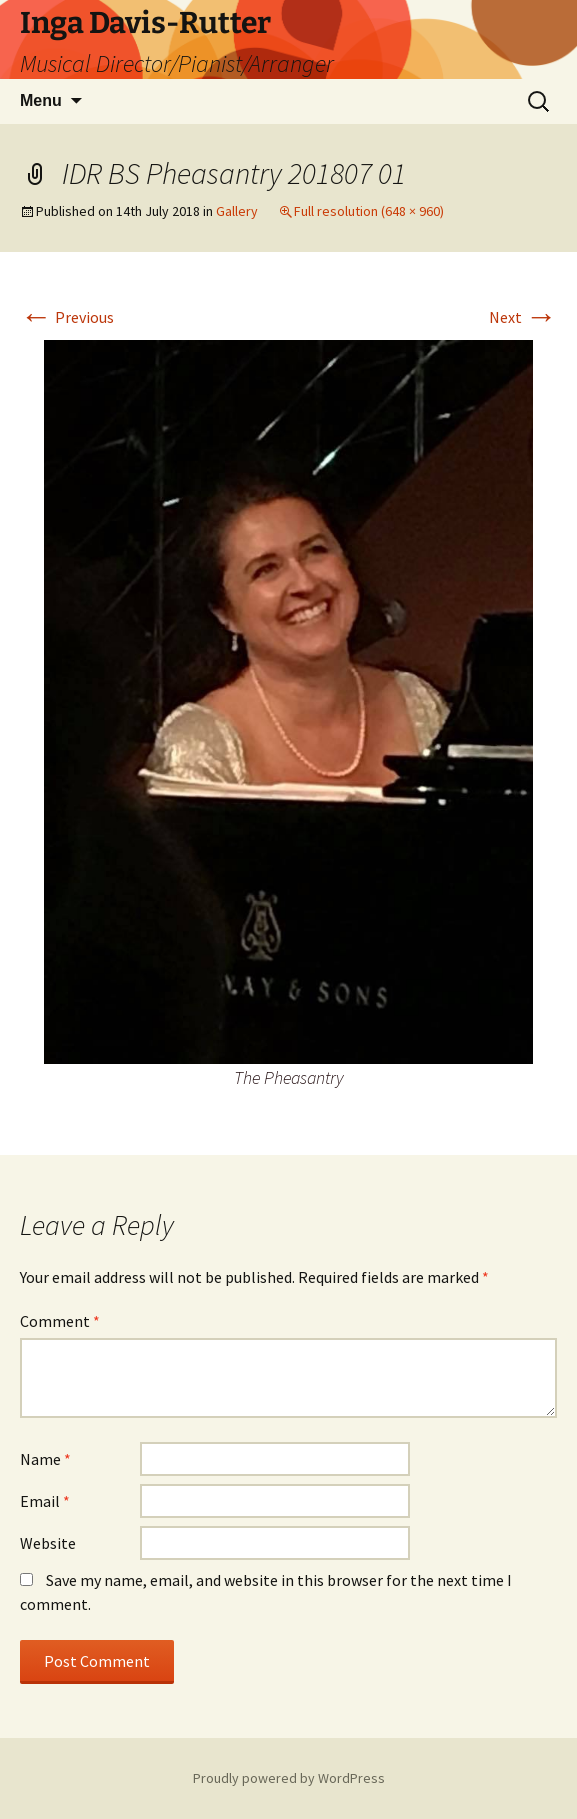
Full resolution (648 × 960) (369, 211)
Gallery (237, 211)
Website (48, 1543)
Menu (41, 100)
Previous (67, 317)
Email (45, 1501)
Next (523, 317)
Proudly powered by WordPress (289, 1778)
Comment (60, 1321)
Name (45, 1459)
